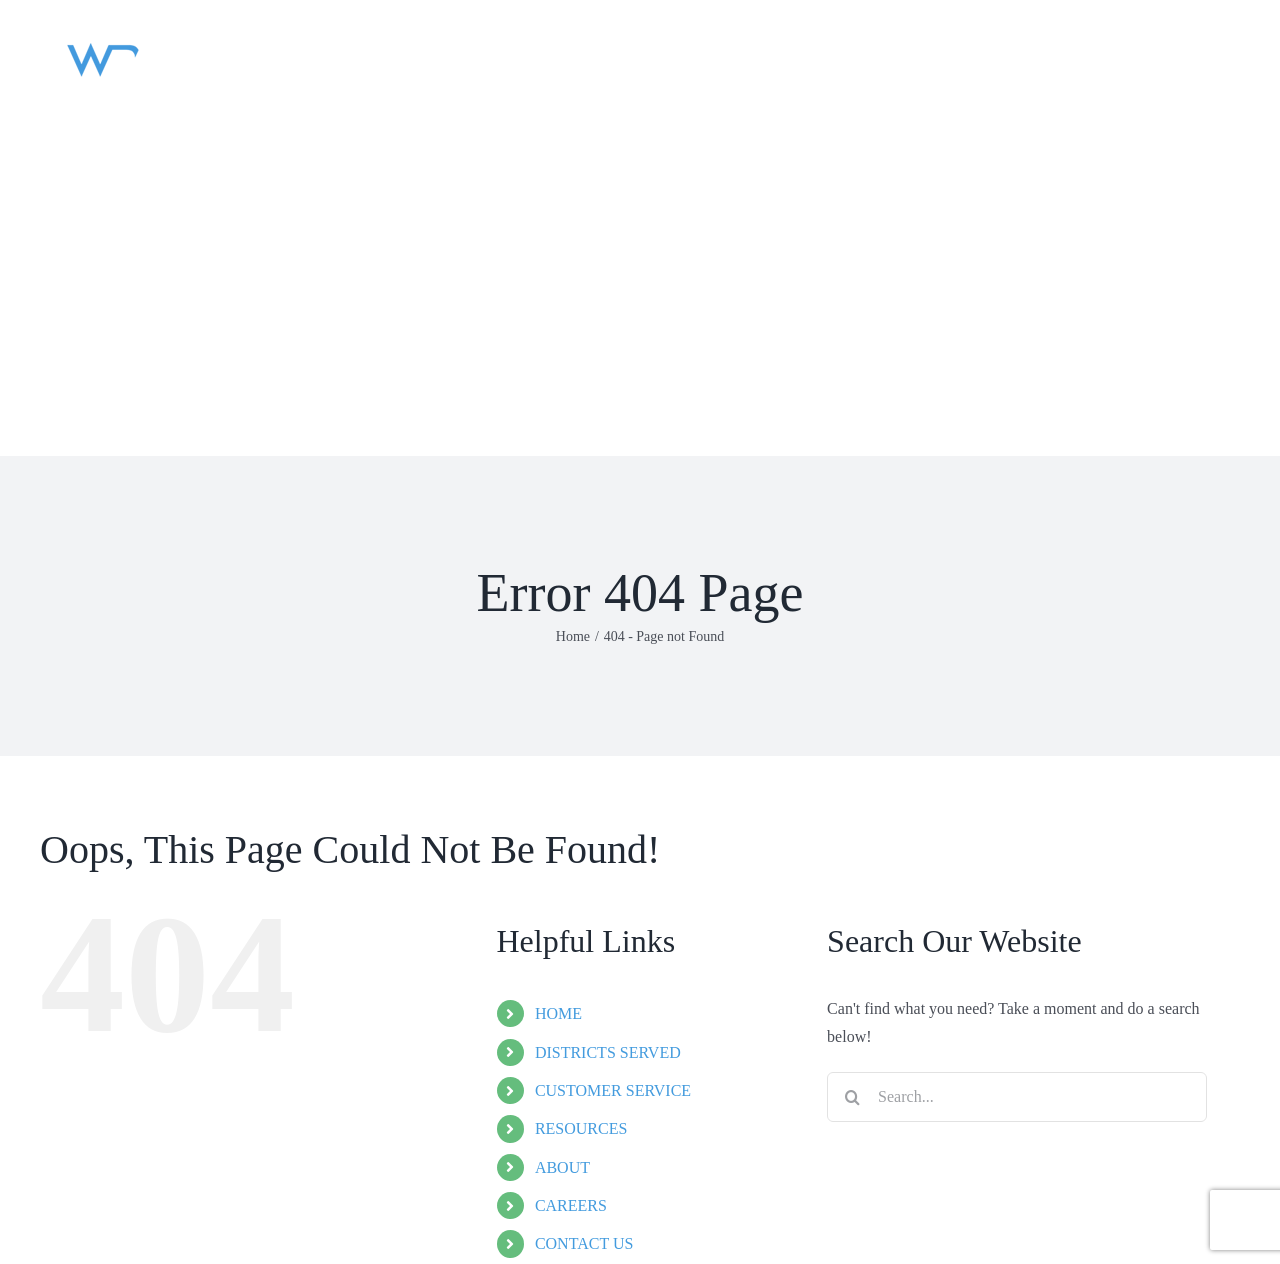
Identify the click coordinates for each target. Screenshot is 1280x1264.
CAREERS (571, 1205)
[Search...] (1017, 1097)
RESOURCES (581, 1128)
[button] (66, 380)
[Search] (852, 1097)
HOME (558, 1013)
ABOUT (562, 1167)
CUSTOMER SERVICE (613, 1090)
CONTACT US (584, 1243)
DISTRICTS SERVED (608, 1052)
